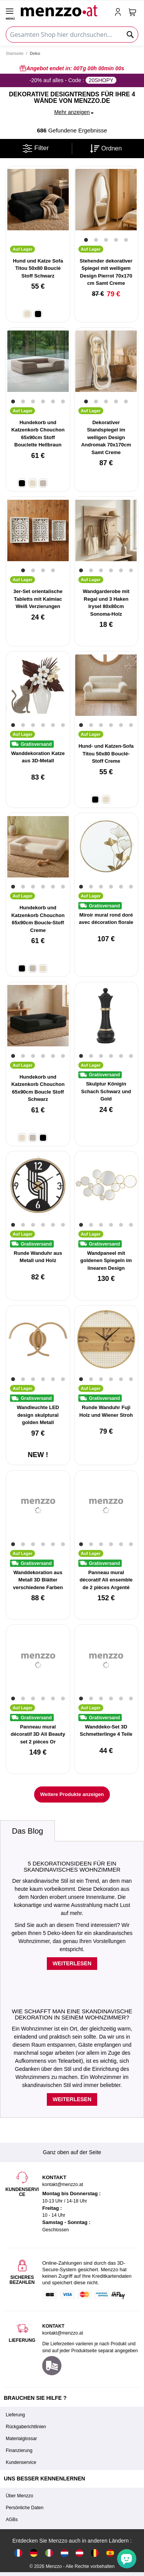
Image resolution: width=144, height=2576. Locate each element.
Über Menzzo (19, 2495)
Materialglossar (21, 2438)
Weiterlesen (72, 1963)
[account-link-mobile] (119, 12)
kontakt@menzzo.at (62, 2333)
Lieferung (15, 2414)
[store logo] (64, 9)
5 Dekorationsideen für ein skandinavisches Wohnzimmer (71, 1866)
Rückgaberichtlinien (26, 2426)
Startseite (14, 53)
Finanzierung (19, 2450)
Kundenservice (21, 2462)
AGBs (12, 2519)
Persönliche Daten (24, 2507)
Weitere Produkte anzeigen (72, 1794)
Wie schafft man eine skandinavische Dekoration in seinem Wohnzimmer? (72, 2014)
